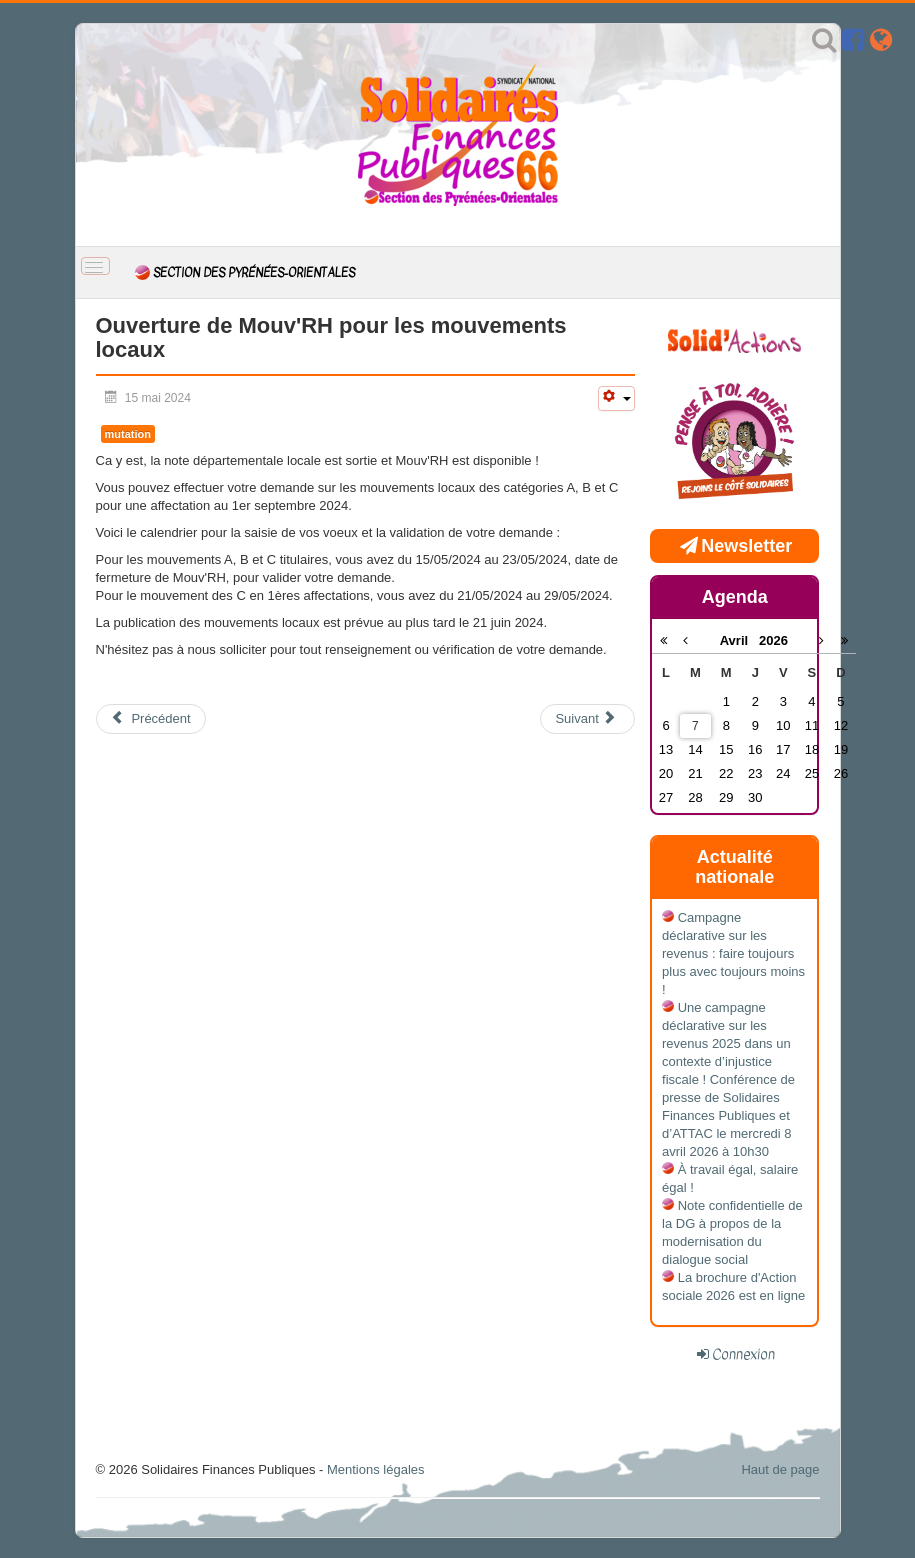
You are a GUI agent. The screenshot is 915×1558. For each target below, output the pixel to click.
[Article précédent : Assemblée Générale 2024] (151, 719)
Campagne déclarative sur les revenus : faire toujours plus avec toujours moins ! (733, 953)
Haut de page (780, 1469)
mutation (128, 434)
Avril (739, 640)
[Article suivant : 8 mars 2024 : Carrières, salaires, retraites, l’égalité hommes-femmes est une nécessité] (587, 719)
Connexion (743, 1354)
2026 (773, 640)
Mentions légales (376, 1469)
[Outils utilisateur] (616, 398)
